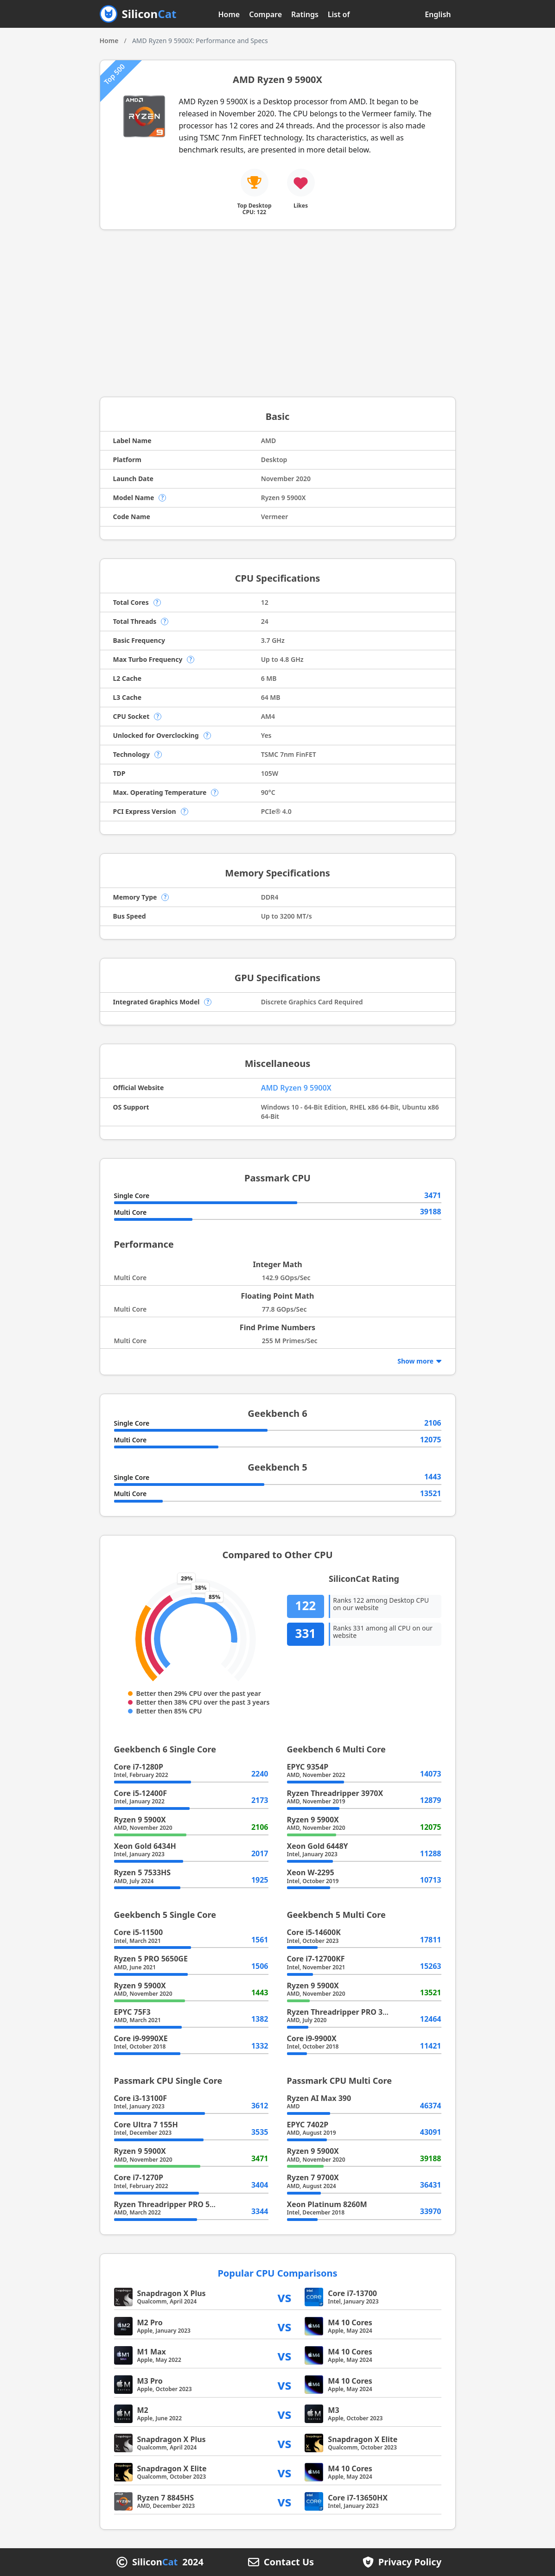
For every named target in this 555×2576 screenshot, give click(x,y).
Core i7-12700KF (316, 1959)
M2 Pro (150, 2322)
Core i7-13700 (352, 2293)
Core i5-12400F (140, 1793)
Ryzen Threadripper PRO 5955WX (174, 2204)
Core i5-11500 (138, 1932)
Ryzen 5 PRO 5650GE (151, 1959)
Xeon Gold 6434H (145, 1846)
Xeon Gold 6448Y (317, 1846)
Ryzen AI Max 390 (319, 2098)
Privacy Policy (409, 2562)
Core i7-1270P (138, 2177)
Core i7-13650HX (358, 2498)
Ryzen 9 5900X (140, 1820)
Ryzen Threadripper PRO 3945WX (347, 2012)
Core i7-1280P (138, 1767)
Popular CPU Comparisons (277, 2273)
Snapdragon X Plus (171, 2293)
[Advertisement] (278, 313)
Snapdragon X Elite (362, 2439)
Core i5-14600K (314, 1932)
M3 (333, 2410)
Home (229, 14)
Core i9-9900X (312, 2038)
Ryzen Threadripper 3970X (335, 1793)
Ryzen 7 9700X (313, 2177)
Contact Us (289, 2562)
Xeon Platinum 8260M (327, 2204)
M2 (142, 2410)
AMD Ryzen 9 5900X (296, 1088)
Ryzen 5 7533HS (142, 1872)
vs (285, 2296)
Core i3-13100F (140, 2098)
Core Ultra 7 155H (146, 2124)
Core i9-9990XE (141, 2038)
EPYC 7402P (308, 2124)
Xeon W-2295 (310, 1872)
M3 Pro (150, 2381)
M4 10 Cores (350, 2322)
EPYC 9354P (308, 1767)
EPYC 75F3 (132, 2012)
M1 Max (151, 2352)
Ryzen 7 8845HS (165, 2498)
